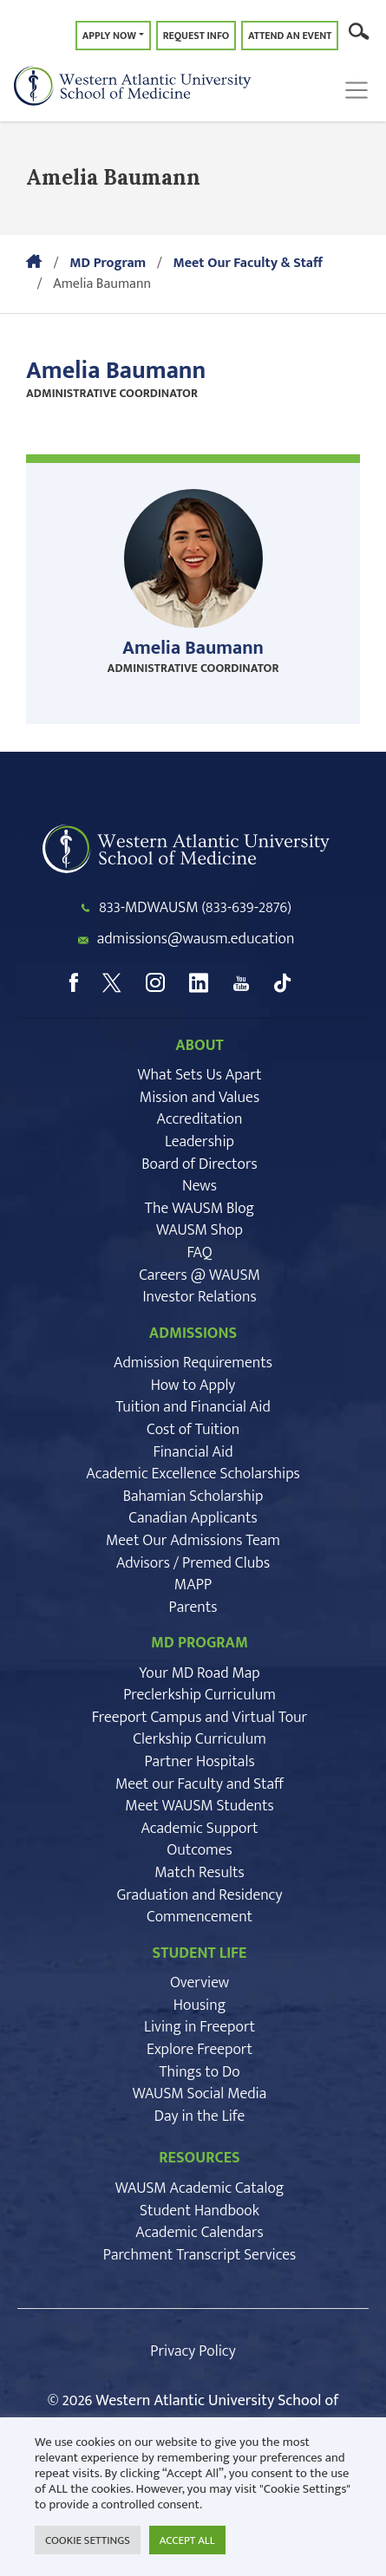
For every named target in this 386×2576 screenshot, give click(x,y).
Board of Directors (199, 1164)
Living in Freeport (199, 2027)
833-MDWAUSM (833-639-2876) (195, 908)
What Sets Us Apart (199, 1075)
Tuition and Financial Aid (193, 1407)
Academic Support (199, 1829)
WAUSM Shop (199, 1230)
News (199, 1186)
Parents (193, 1608)
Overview (199, 1983)
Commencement (199, 1917)
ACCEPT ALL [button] (187, 2540)
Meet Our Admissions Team (193, 1541)
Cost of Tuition (193, 1430)
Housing (199, 2005)
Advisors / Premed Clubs (193, 1563)
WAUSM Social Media (200, 2094)
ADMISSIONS (193, 1334)
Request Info (196, 35)
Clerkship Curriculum (199, 1739)
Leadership (199, 1142)
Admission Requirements (193, 1363)
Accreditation (200, 1119)
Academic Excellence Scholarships (193, 1474)
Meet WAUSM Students (199, 1806)
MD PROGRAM (199, 1643)
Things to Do (199, 2072)
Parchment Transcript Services (199, 2255)
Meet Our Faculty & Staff (247, 263)
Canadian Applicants (192, 1518)
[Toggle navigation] (361, 90)
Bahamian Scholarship (193, 1497)
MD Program (107, 263)
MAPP (193, 1585)
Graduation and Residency (200, 1895)
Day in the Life (199, 2116)
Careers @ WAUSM (199, 1275)
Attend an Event (289, 35)
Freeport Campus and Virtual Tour (199, 1718)
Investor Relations (199, 1297)
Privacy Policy (192, 2351)
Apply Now (109, 35)
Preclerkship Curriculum (199, 1695)
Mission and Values (199, 1098)
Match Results (199, 1873)
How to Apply (193, 1386)
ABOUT (199, 1046)
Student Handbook (199, 2211)
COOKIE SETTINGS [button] (87, 2540)
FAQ (199, 1253)
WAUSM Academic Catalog (200, 2188)
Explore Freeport (199, 2050)
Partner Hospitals (199, 1762)
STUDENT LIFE (200, 1953)
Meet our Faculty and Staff (199, 1784)
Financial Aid (192, 1452)
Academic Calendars (199, 2233)
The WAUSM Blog (199, 1209)
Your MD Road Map (199, 1673)
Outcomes (199, 1850)
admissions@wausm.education (196, 939)
